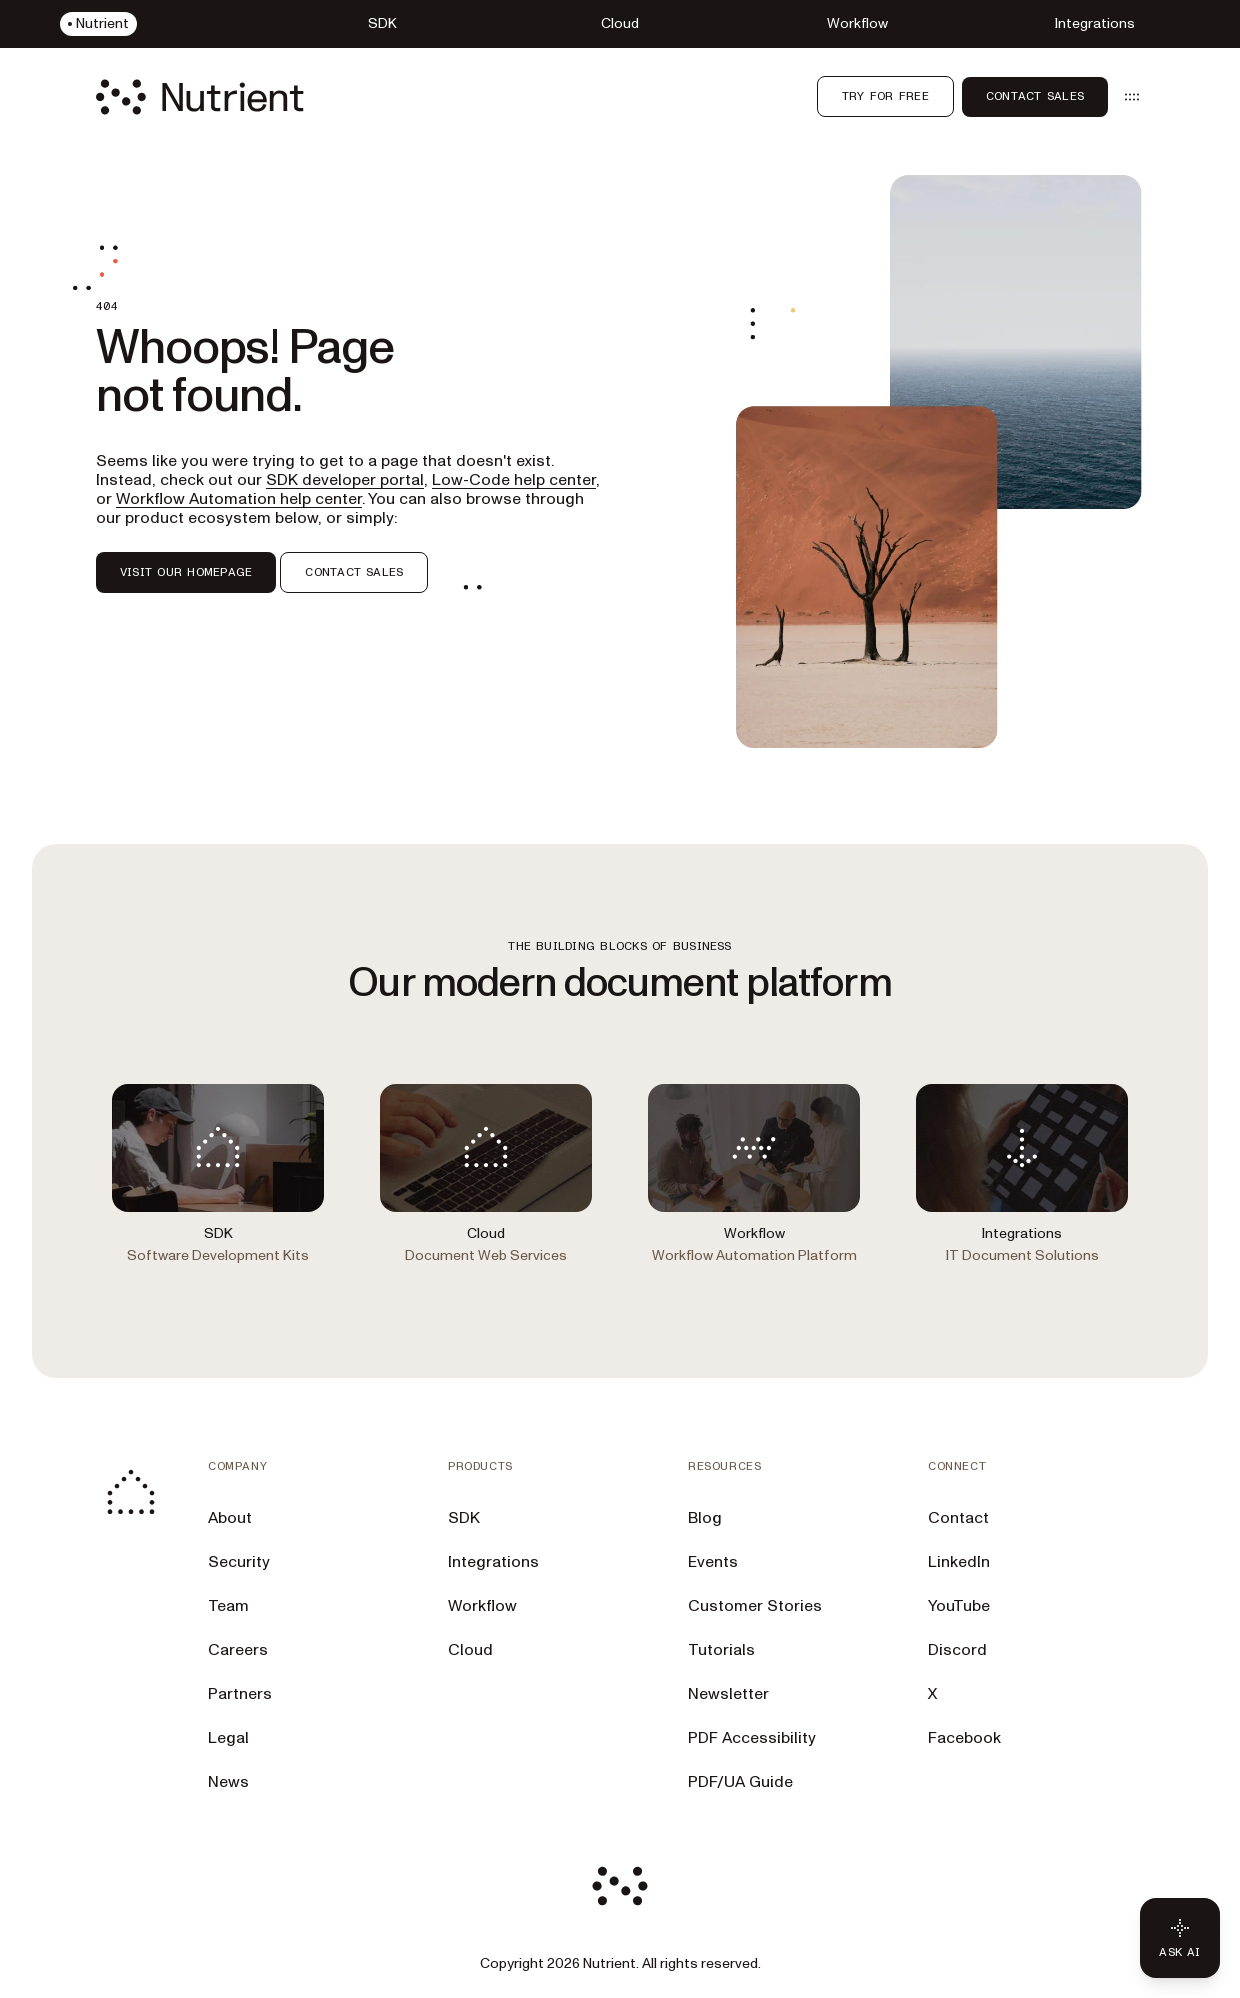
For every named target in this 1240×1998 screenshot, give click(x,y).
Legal (228, 1738)
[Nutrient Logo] (200, 97)
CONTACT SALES (354, 572)
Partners (240, 1694)
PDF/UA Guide (740, 1782)
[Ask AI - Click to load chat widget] (1180, 1938)
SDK (464, 1518)
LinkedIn (959, 1562)
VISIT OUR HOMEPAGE (186, 572)
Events (713, 1562)
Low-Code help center (514, 480)
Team (228, 1606)
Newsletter (728, 1694)
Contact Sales (1035, 96)
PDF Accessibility (752, 1738)
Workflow (482, 1606)
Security (239, 1562)
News (228, 1782)
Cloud (470, 1650)
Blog (705, 1518)
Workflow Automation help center (239, 499)
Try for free (885, 96)
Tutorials (721, 1650)
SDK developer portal (345, 480)
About (230, 1518)
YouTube (959, 1606)
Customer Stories (755, 1606)
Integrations (493, 1562)
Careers (238, 1650)
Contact (958, 1518)
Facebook (964, 1738)
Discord (957, 1650)
